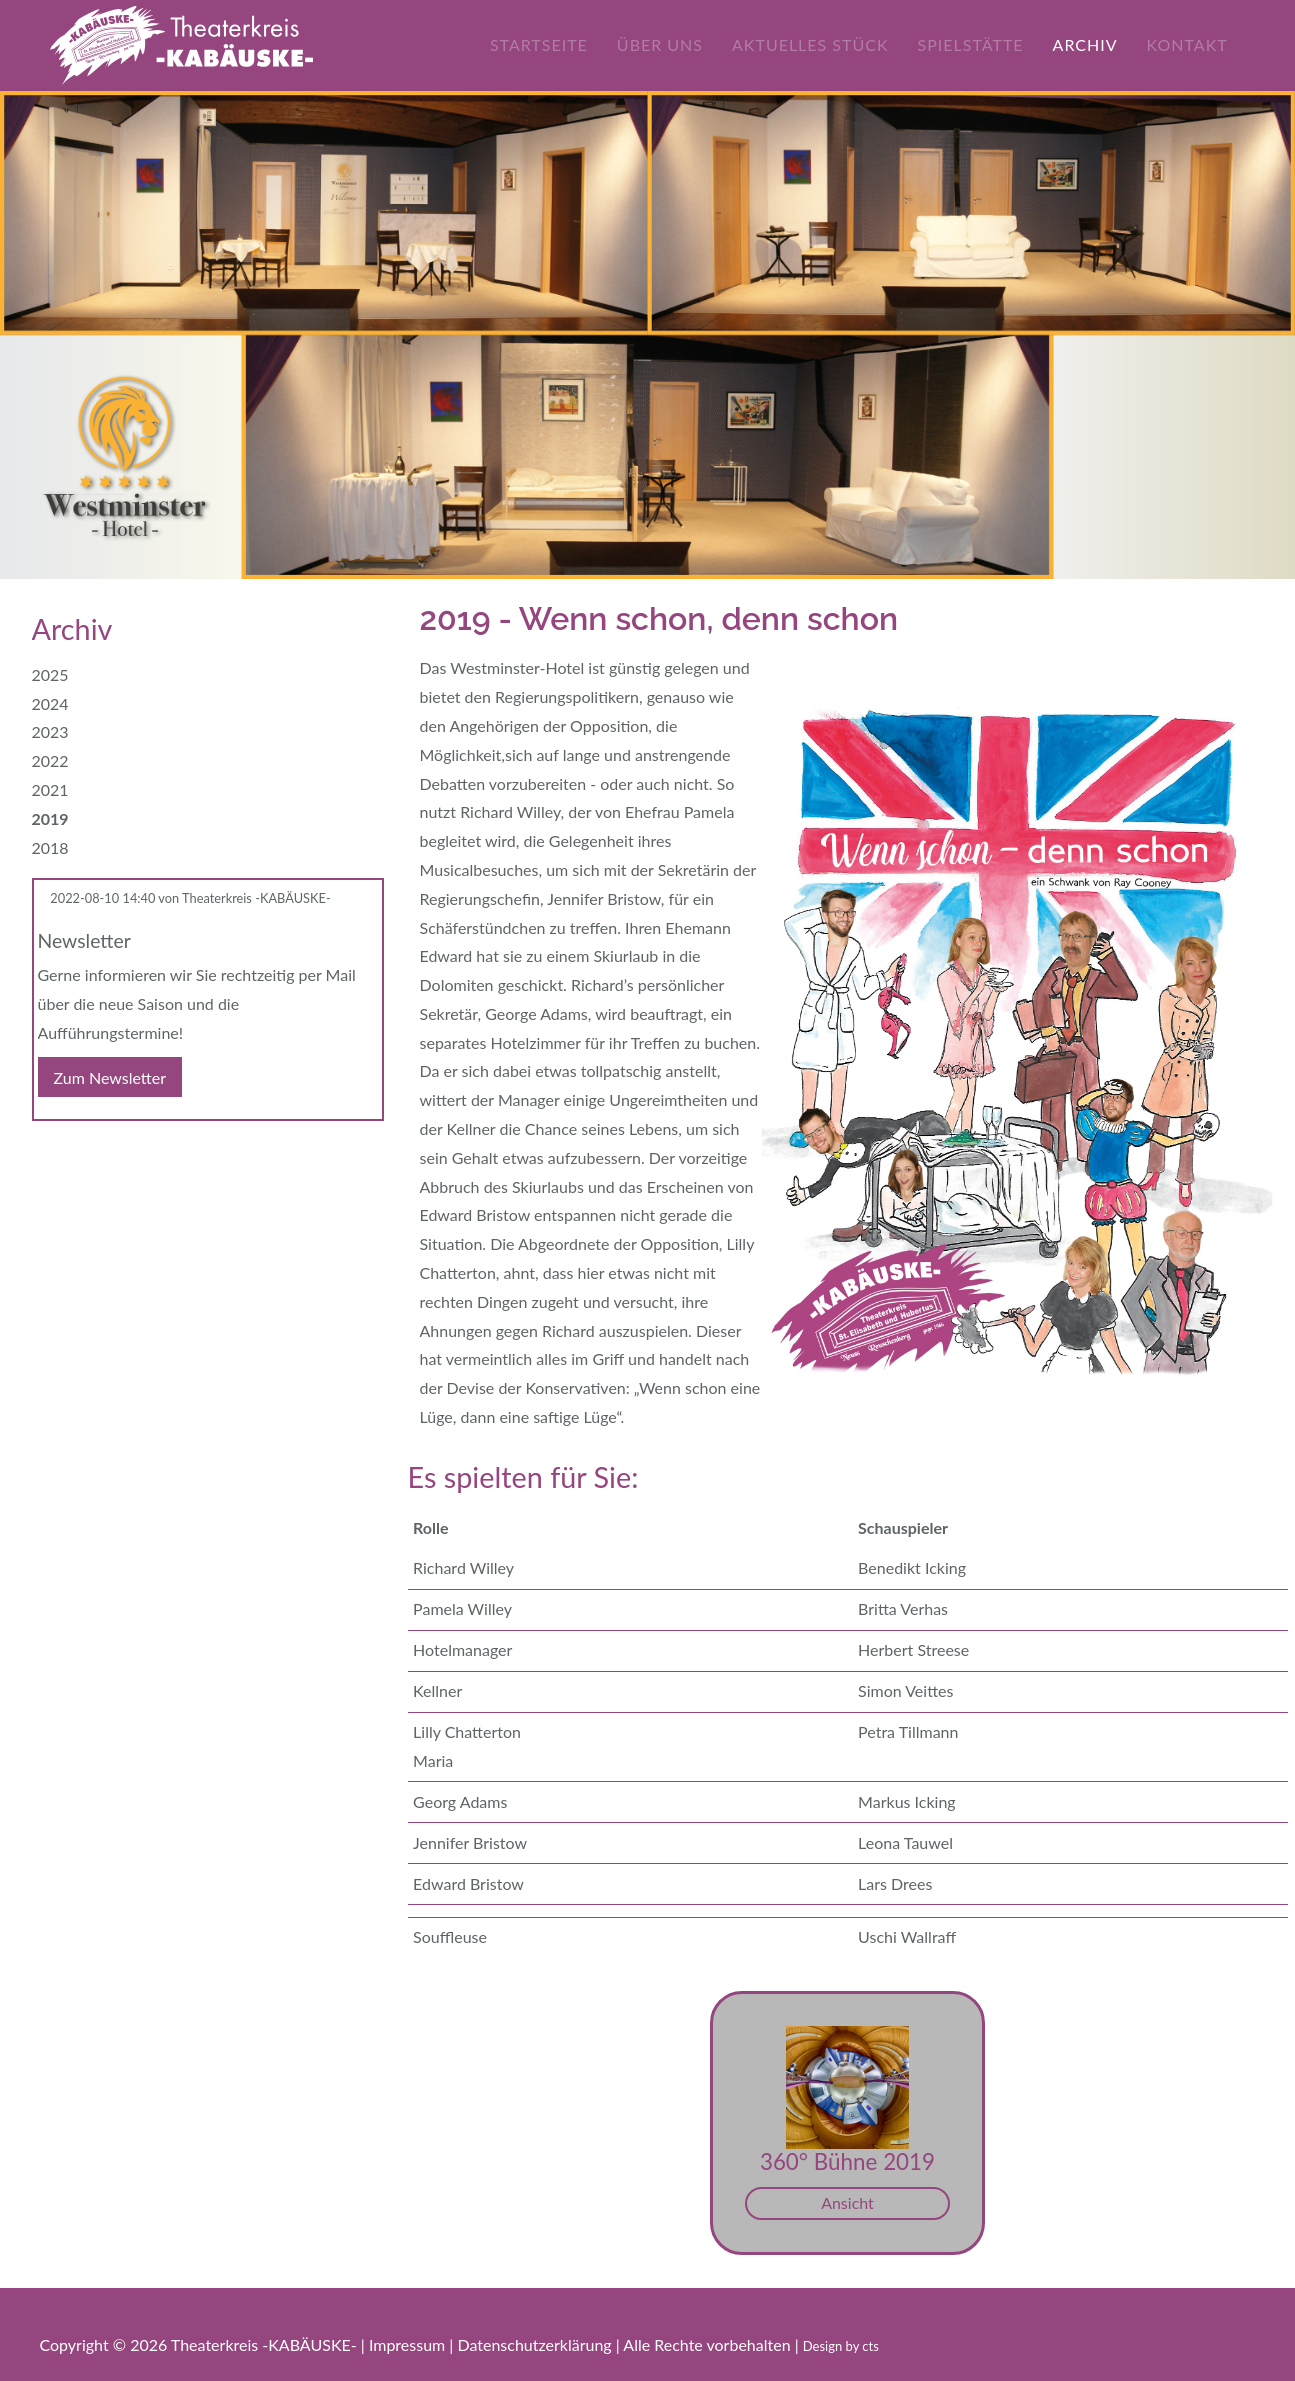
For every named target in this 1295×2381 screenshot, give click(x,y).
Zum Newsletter (110, 1076)
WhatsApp (128, 1153)
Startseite (550, 44)
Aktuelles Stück (821, 44)
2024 (50, 703)
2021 (50, 789)
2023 (50, 731)
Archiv (1095, 44)
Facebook (48, 1153)
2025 (50, 674)
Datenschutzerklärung (536, 2344)
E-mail (88, 1153)
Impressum (409, 2344)
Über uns (671, 44)
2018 (50, 847)
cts (870, 2346)
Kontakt (1197, 44)
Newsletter (84, 940)
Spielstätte (981, 44)
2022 (50, 760)
